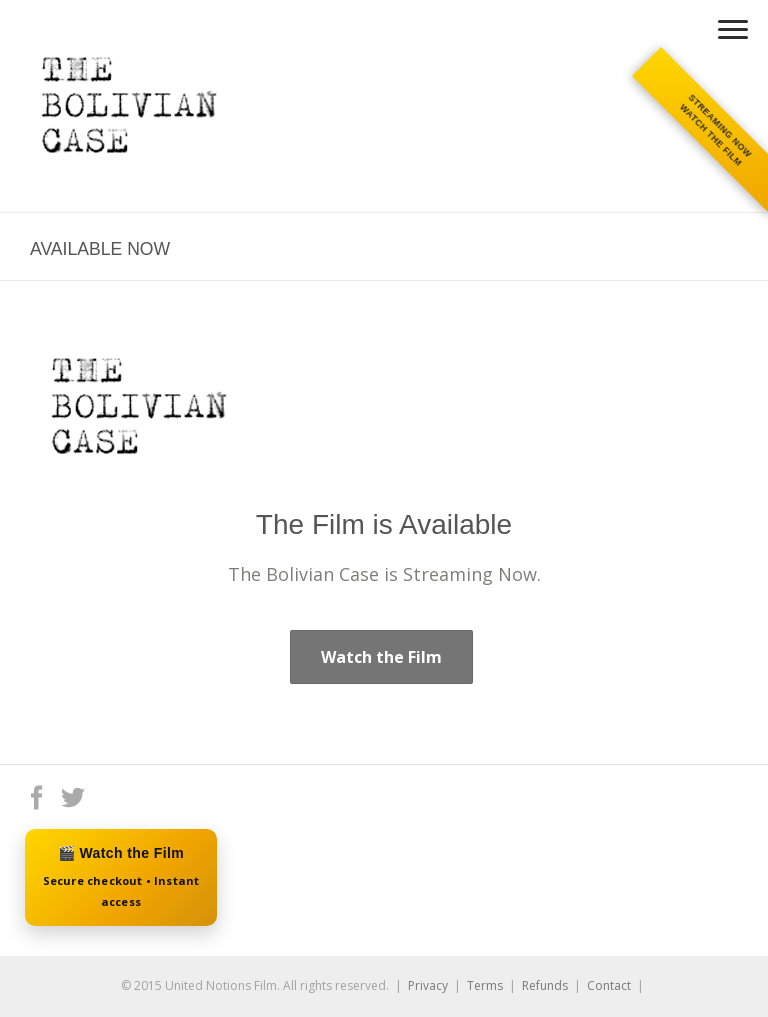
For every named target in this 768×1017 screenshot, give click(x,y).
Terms (485, 985)
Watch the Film (381, 657)
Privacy (428, 985)
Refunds (545, 985)
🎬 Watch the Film (121, 878)
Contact (609, 985)
